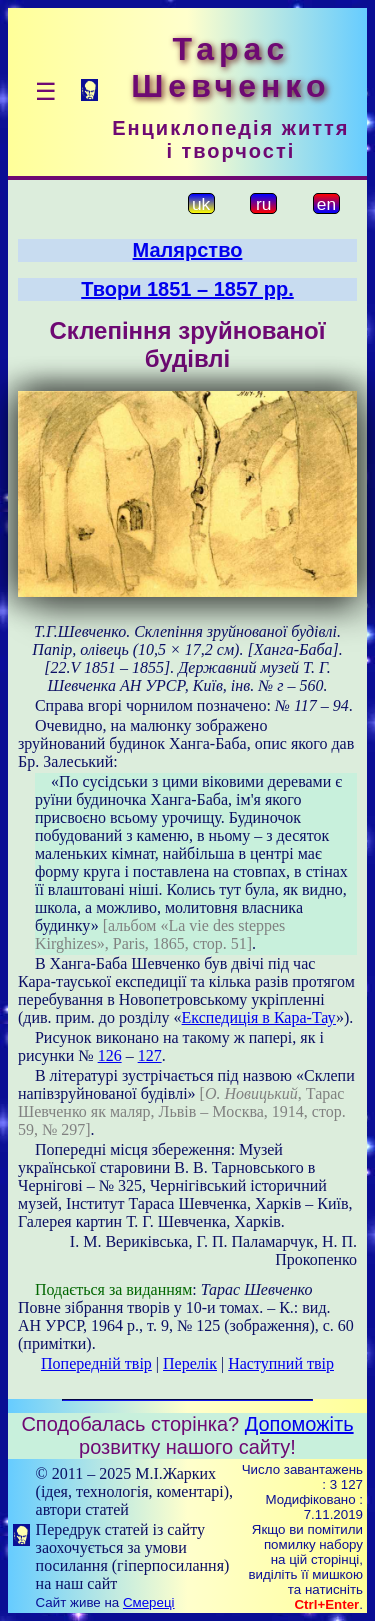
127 (150, 1055)
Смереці (149, 1602)
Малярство (188, 250)
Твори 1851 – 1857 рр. (187, 289)
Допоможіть (299, 1424)
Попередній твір (96, 1363)
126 (110, 1055)
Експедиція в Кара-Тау (259, 1017)
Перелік (190, 1363)
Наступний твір (281, 1363)
